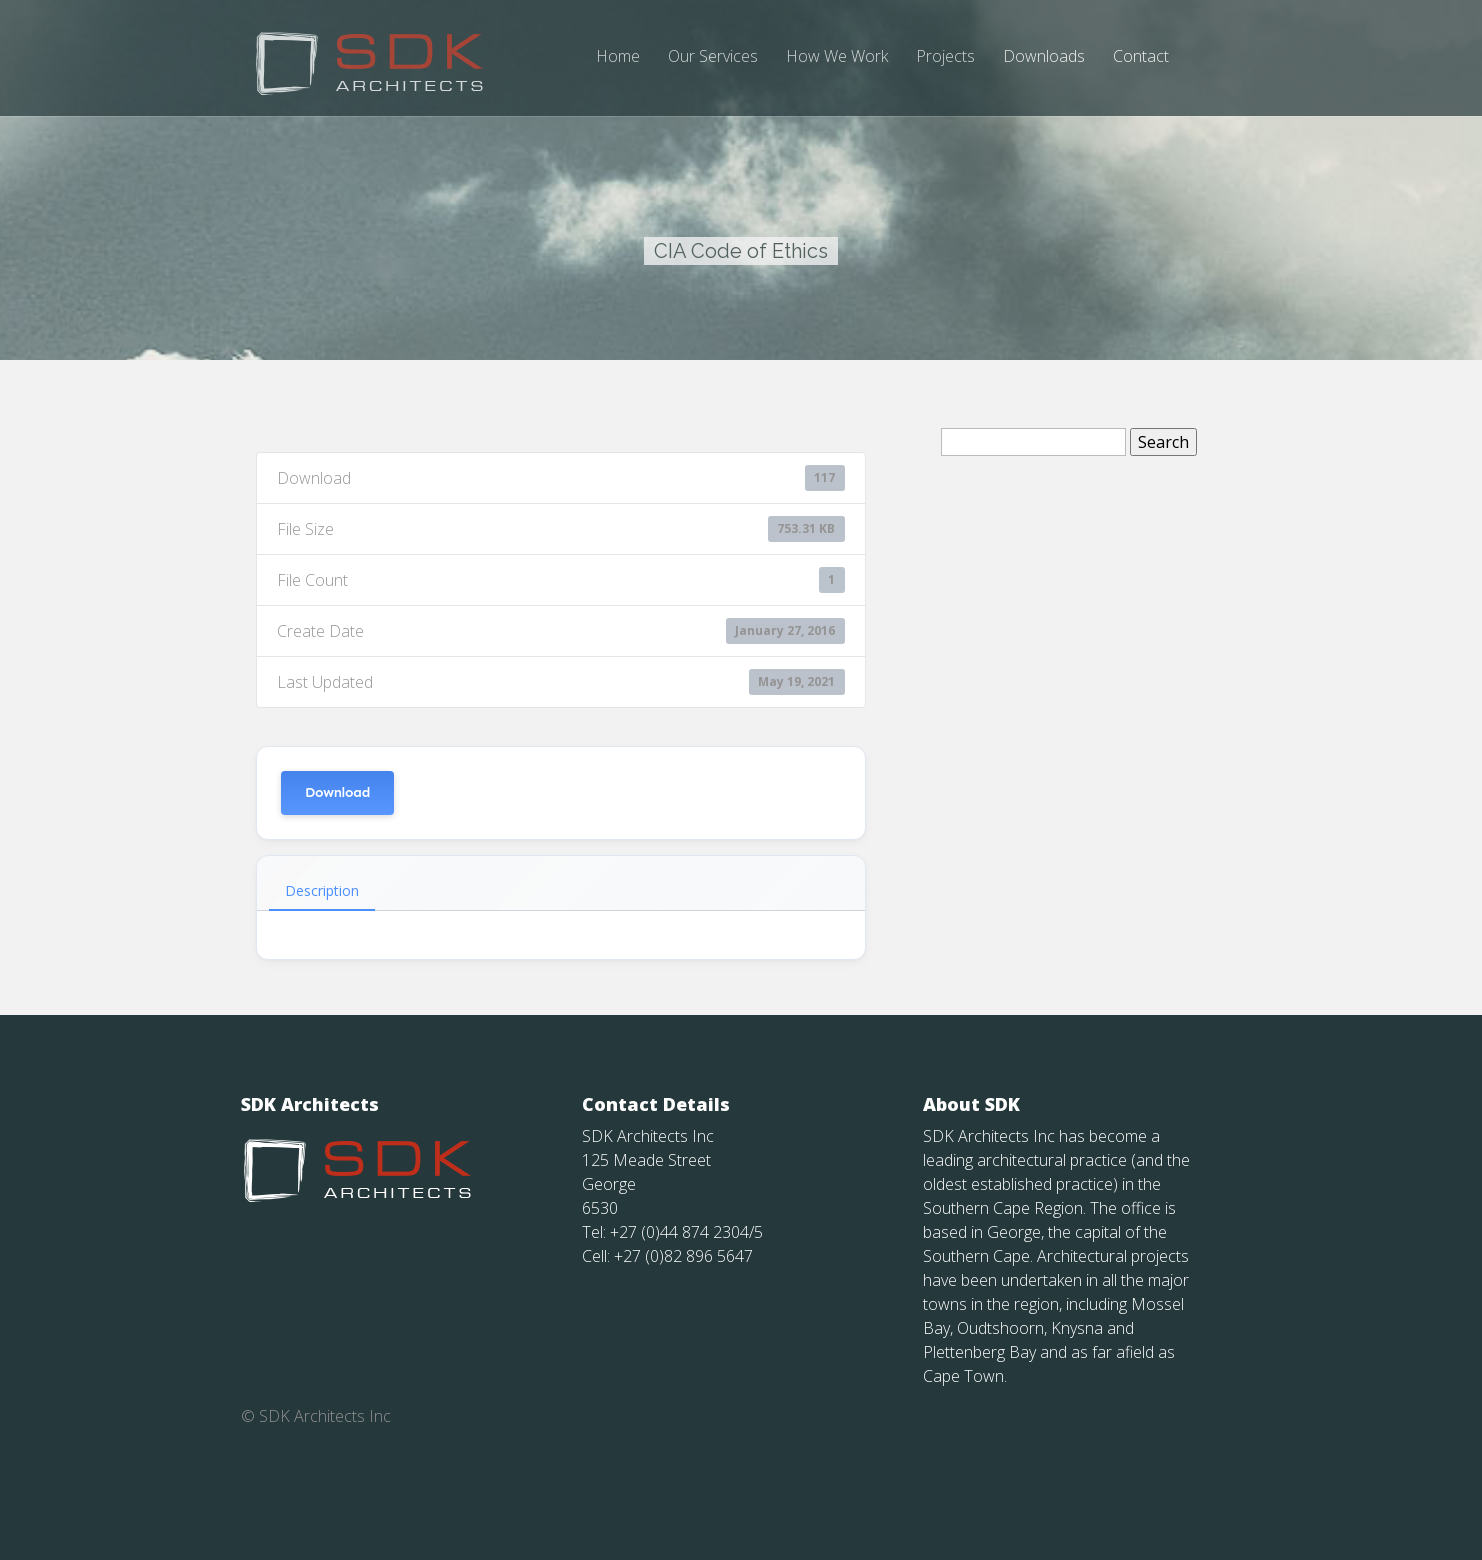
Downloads (1044, 57)
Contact (1141, 57)
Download (337, 848)
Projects (945, 57)
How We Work (837, 57)
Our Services (713, 57)
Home (618, 57)
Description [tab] (322, 946)
